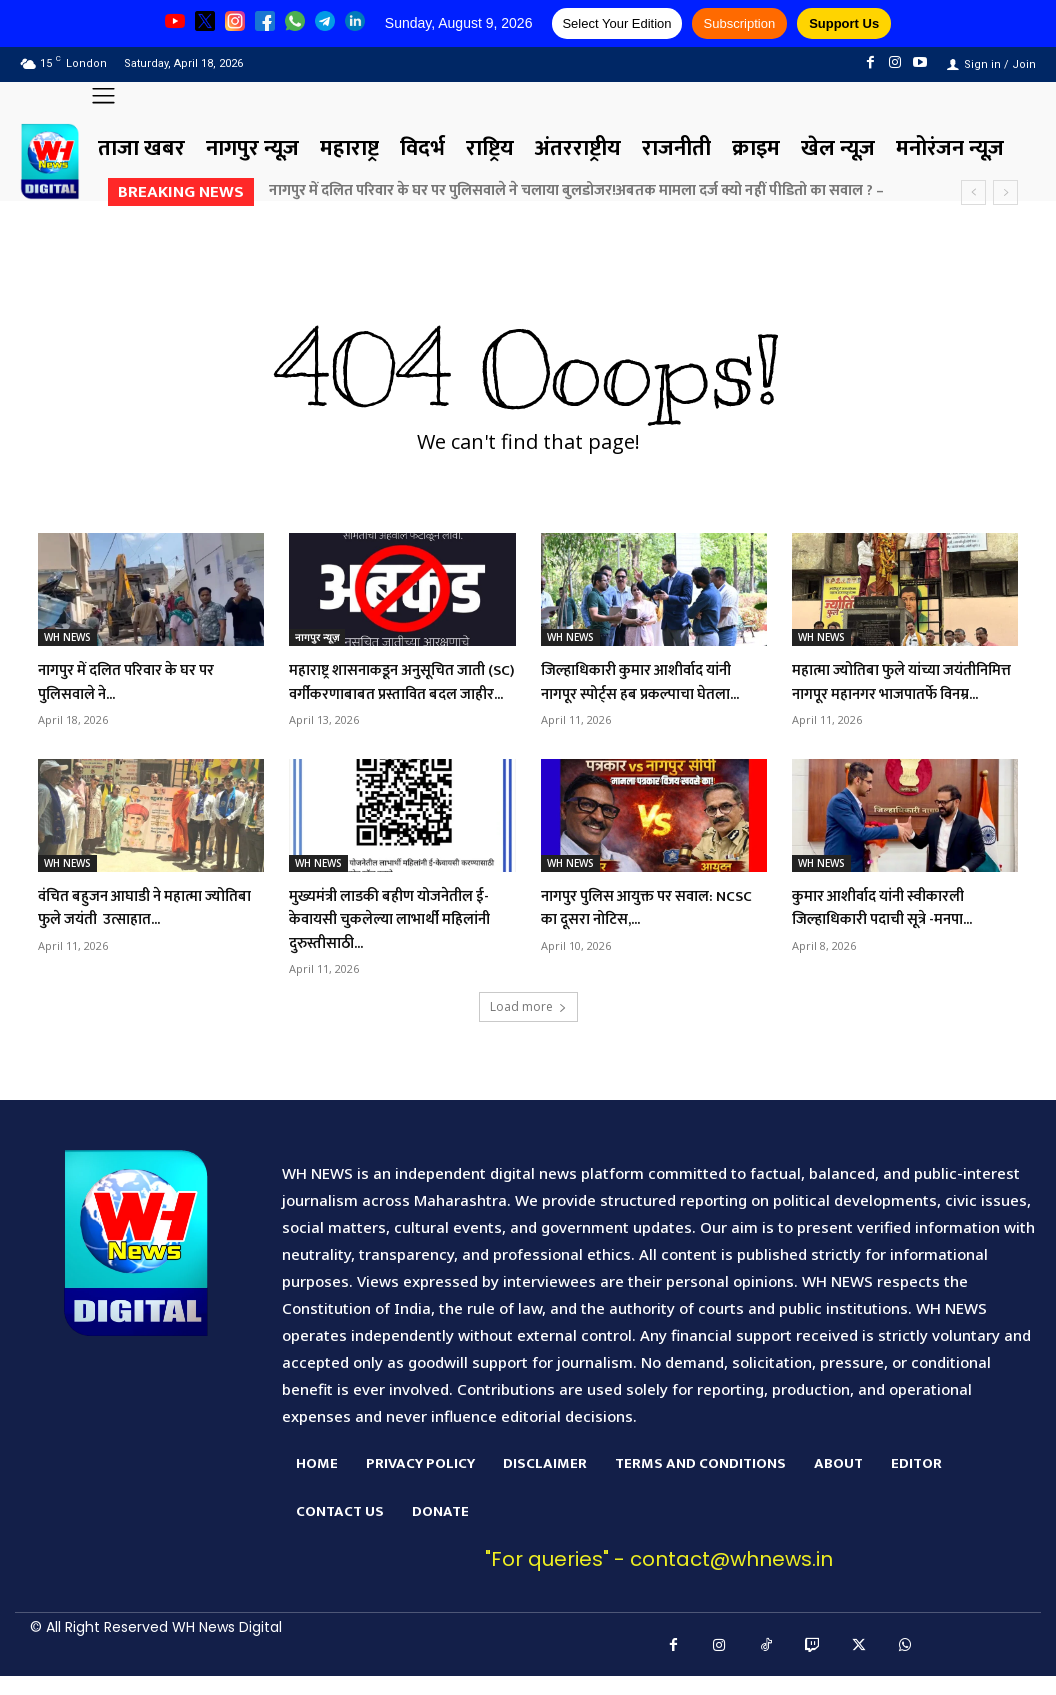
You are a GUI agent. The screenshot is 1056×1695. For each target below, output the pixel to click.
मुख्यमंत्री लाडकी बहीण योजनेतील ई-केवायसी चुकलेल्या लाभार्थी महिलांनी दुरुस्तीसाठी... (400, 942)
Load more (528, 1030)
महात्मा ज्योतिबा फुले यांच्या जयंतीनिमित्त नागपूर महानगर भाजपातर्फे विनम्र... (886, 693)
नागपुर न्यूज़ (317, 637)
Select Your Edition (616, 23)
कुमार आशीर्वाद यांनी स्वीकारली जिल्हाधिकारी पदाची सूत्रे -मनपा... (902, 930)
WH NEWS (67, 637)
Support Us (844, 23)
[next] (1005, 192)
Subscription (740, 23)
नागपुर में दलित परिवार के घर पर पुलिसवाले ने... (145, 681)
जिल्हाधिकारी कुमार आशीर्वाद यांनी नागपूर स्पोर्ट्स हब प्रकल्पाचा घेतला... (651, 693)
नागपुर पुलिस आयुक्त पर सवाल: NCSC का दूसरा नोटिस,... (645, 930)
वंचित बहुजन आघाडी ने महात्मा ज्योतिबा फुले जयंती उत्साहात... (142, 930)
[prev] (973, 192)
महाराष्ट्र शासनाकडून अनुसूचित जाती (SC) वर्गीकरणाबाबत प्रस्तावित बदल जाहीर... (388, 693)
